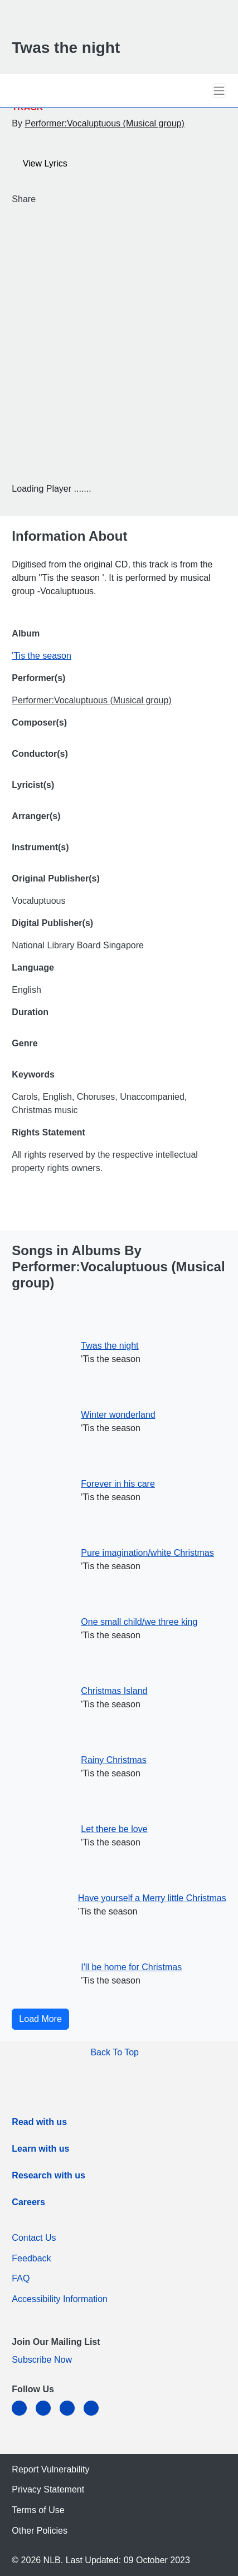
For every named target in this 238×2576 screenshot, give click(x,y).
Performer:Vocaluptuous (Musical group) (104, 123)
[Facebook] (42, 200)
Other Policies (39, 2530)
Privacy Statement (48, 2489)
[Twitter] (50, 200)
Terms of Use (38, 2510)
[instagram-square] (72, 2415)
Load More (40, 2019)
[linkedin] (24, 2415)
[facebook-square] (48, 2415)
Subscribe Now (42, 2359)
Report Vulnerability (53, 2469)
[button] (199, 90)
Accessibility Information (60, 2299)
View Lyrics (40, 163)
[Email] (59, 200)
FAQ (21, 2278)
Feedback (34, 2258)
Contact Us (34, 2237)
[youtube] (96, 2415)
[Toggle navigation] (219, 91)
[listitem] (39, 2124)
